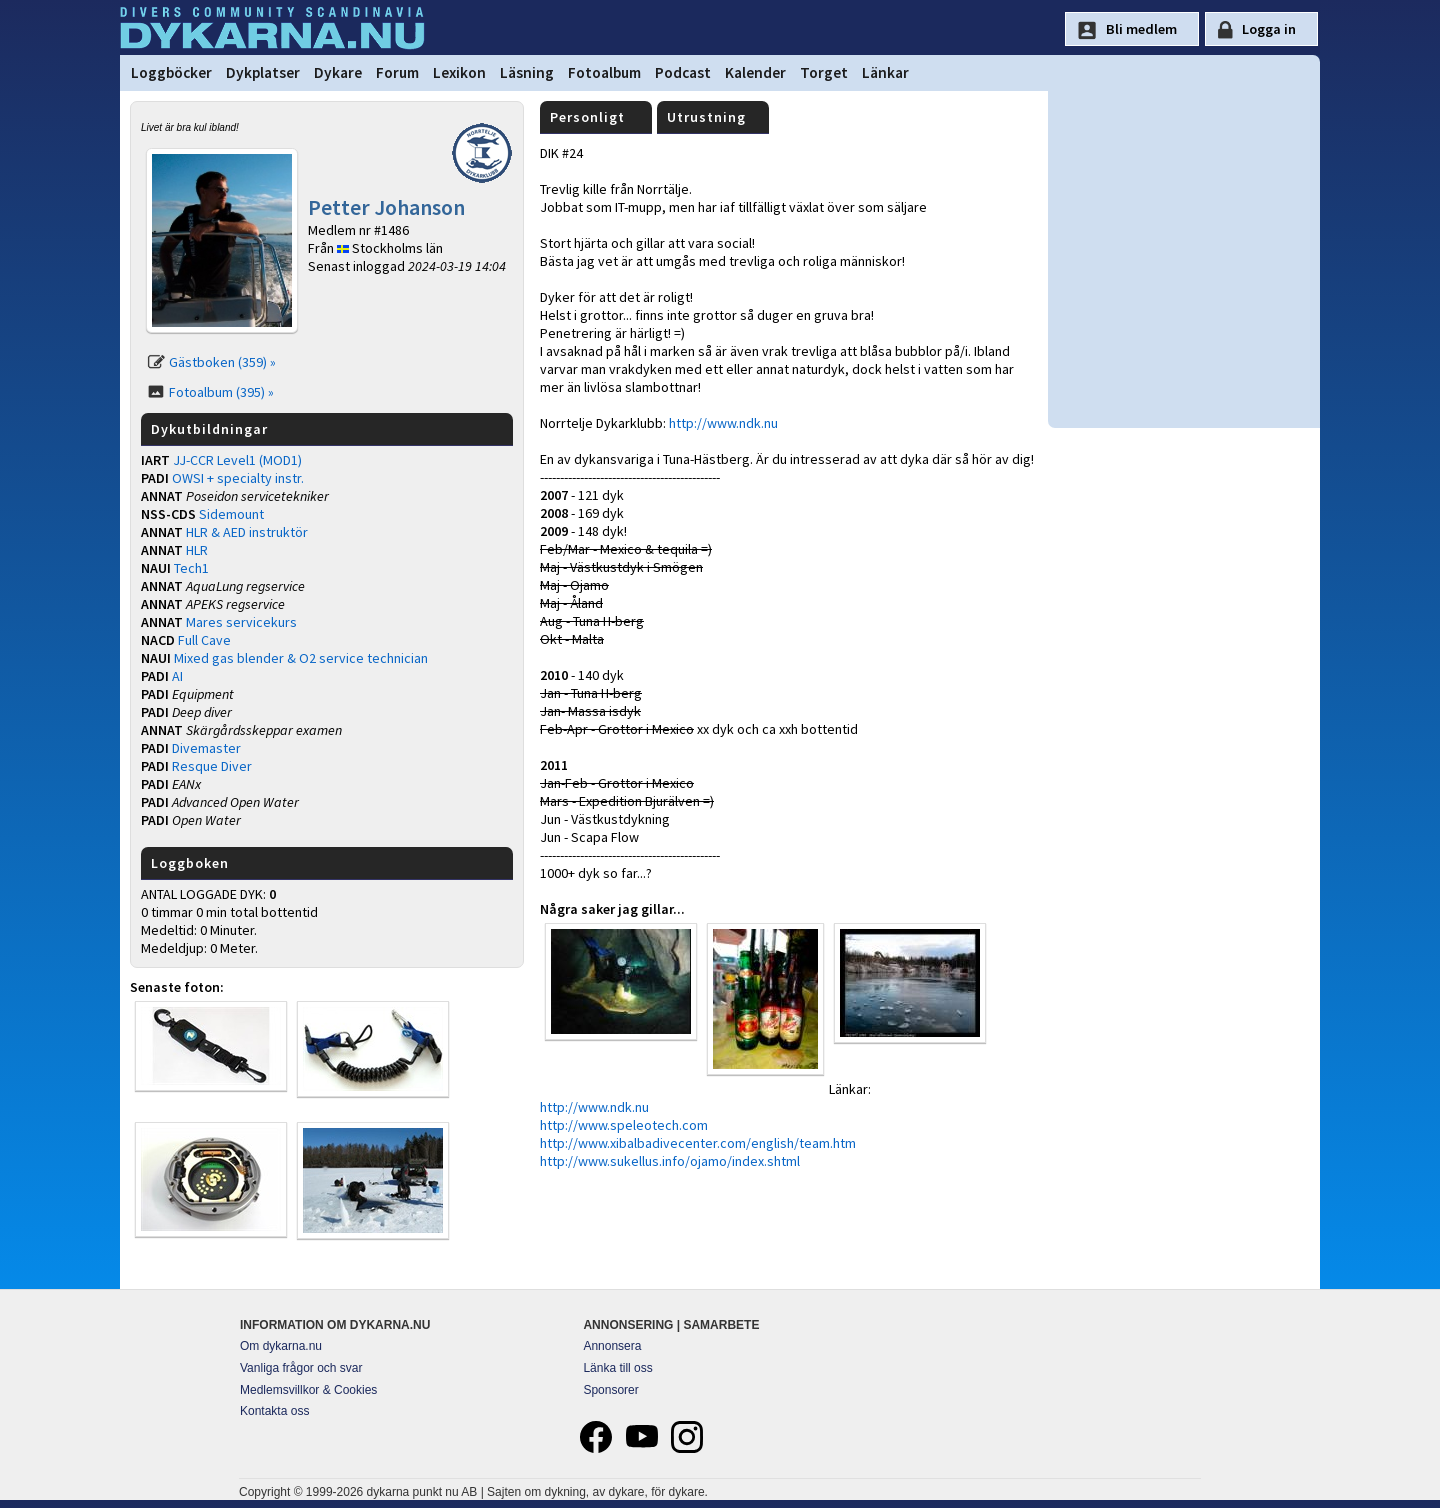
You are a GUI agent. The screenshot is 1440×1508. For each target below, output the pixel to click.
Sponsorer (610, 1390)
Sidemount (231, 514)
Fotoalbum (604, 72)
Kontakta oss (274, 1411)
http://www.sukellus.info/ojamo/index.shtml (670, 1161)
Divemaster (206, 748)
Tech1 (191, 568)
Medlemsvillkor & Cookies (308, 1390)
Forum (397, 72)
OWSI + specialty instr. (238, 478)
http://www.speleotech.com (624, 1125)
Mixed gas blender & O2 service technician (301, 658)
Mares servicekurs (241, 622)
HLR (197, 550)
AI (177, 676)
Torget (824, 72)
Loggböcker (171, 72)
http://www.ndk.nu (723, 423)
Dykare (338, 72)
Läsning (527, 72)
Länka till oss (617, 1368)
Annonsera (612, 1346)
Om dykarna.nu (281, 1346)
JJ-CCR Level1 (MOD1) (237, 460)
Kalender (755, 72)
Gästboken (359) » (222, 362)
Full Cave (204, 640)
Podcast (683, 72)
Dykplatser (263, 72)
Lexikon (459, 72)
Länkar (885, 72)
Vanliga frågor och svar (301, 1368)
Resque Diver (212, 766)
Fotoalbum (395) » (221, 392)
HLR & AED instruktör (247, 532)
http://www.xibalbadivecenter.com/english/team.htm (698, 1143)
